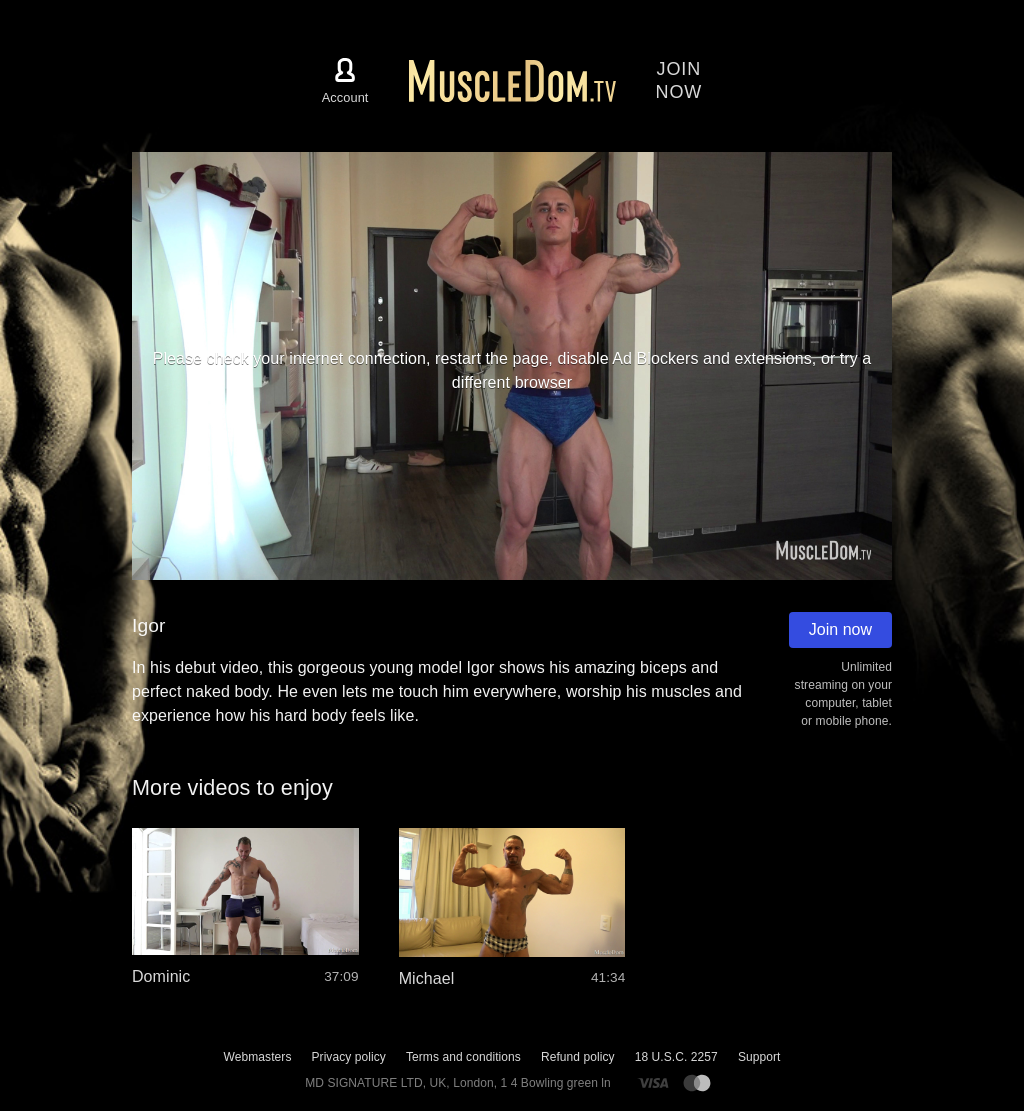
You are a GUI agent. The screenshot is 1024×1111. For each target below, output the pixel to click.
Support (759, 1057)
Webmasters (258, 1057)
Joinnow (679, 80)
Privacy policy (348, 1057)
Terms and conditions (463, 1057)
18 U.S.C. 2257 (676, 1057)
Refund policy (578, 1057)
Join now (840, 629)
